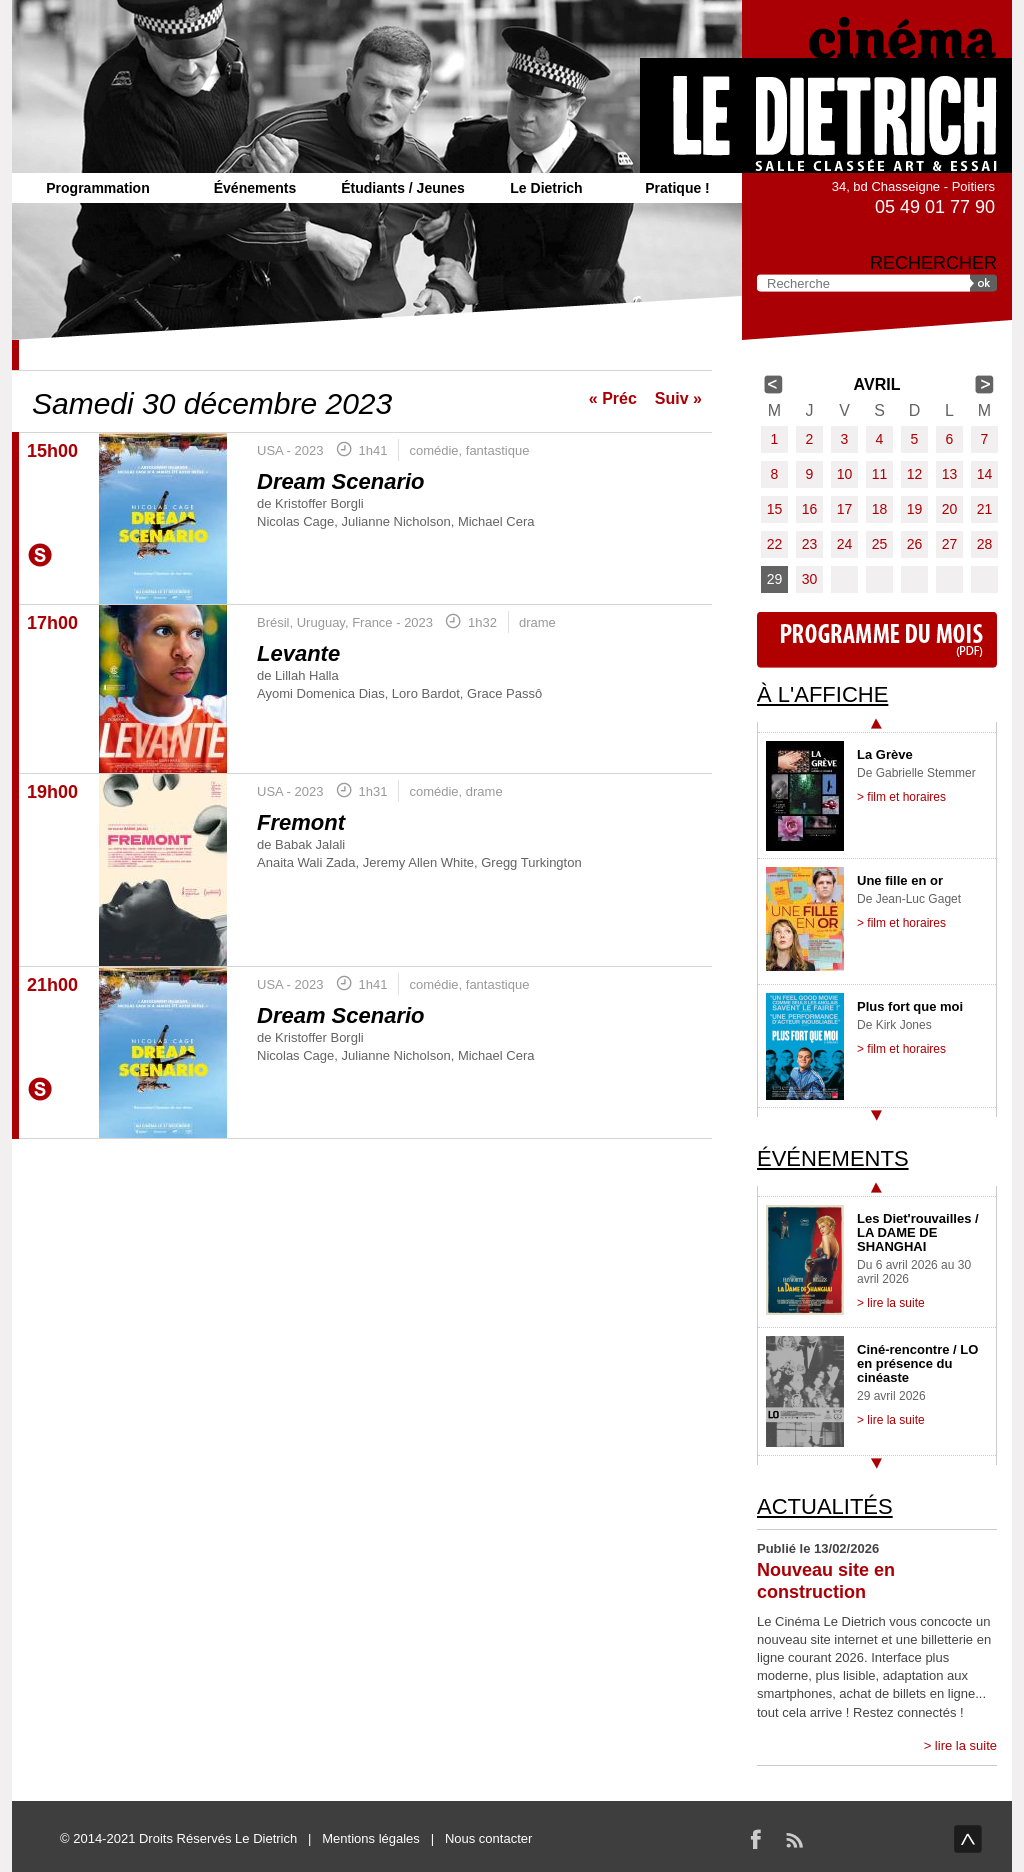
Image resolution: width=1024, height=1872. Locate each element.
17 (845, 509)
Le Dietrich (546, 188)
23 (810, 544)
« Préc (613, 398)
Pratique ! (677, 188)
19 (915, 509)
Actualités (825, 1506)
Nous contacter (488, 1838)
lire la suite (966, 1745)
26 (915, 544)
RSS (794, 1839)
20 (950, 509)
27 (950, 544)
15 (775, 509)
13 (950, 474)
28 (985, 544)
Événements (255, 188)
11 (880, 474)
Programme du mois (877, 640)
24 (845, 544)
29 (775, 579)
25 (880, 544)
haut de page (968, 1839)
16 (810, 509)
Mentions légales (371, 1838)
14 (985, 474)
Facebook (756, 1839)
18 (880, 509)
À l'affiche (822, 694)
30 (810, 579)
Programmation (97, 188)
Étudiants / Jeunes (403, 188)
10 (845, 474)
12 (915, 474)
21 (985, 509)
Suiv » (678, 398)
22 (775, 544)
